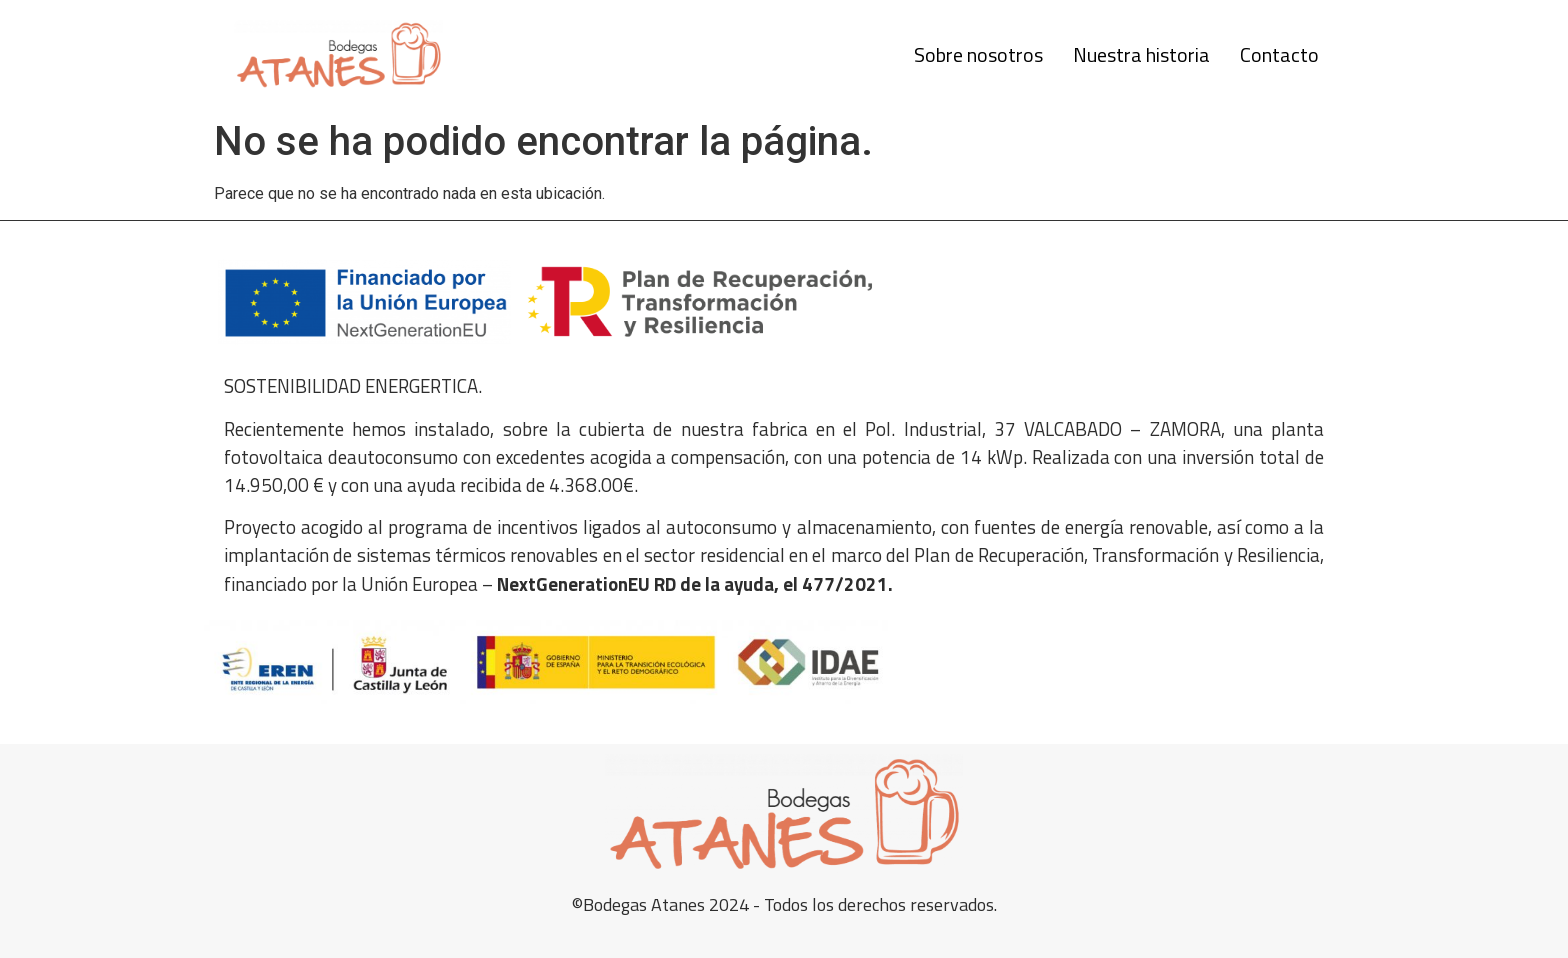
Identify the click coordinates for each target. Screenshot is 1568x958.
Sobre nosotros (978, 54)
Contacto (1279, 54)
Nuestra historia (1141, 54)
